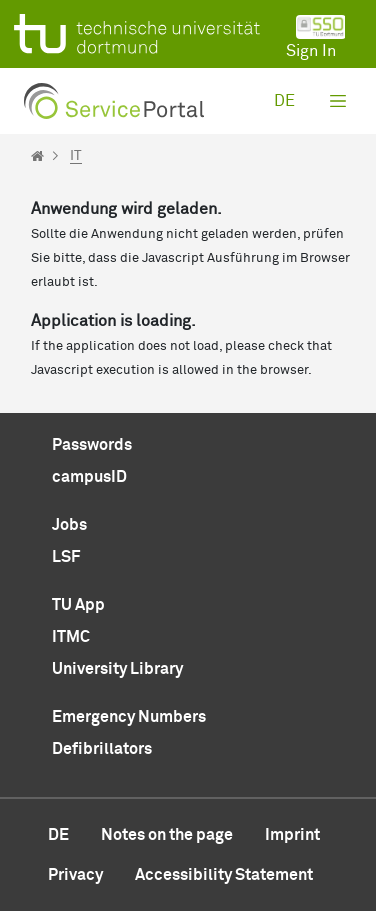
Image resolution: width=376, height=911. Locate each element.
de (284, 101)
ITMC (71, 637)
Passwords (92, 445)
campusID (89, 477)
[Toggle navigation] (338, 101)
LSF (66, 557)
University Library (117, 669)
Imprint (292, 835)
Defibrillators (102, 749)
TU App (78, 605)
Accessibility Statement (224, 875)
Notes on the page (167, 835)
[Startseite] (37, 156)
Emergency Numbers (129, 717)
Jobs (69, 525)
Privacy (75, 875)
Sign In (316, 37)
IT (76, 156)
